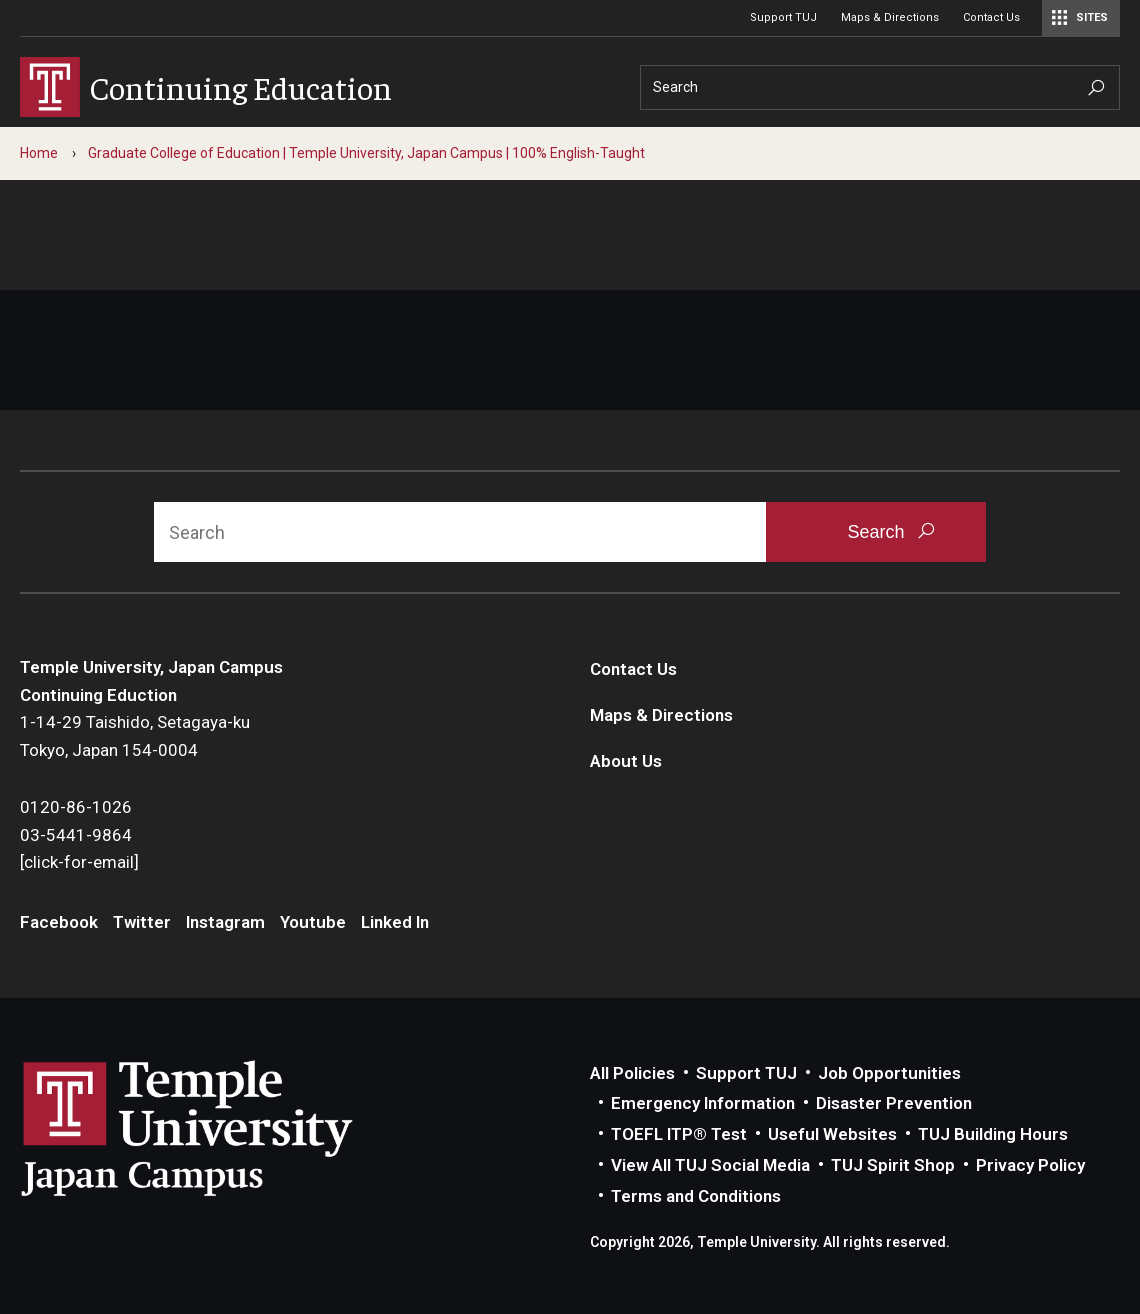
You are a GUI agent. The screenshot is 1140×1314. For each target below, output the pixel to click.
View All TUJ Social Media (710, 1165)
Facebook (59, 922)
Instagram (225, 922)
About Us (626, 761)
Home (39, 153)
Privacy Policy (1030, 1165)
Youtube (313, 922)
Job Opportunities (889, 1073)
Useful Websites (832, 1134)
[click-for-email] (79, 862)
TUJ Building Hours (993, 1134)
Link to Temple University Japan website (220, 1128)
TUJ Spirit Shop (893, 1165)
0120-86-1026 (76, 807)
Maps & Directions (890, 17)
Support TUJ (783, 17)
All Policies (632, 1073)
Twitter (142, 922)
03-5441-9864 (76, 835)
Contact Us (991, 17)
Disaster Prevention (894, 1103)
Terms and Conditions (696, 1196)
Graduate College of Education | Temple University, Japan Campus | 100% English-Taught (366, 153)
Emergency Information (703, 1103)
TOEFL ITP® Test (679, 1134)
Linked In (395, 922)
